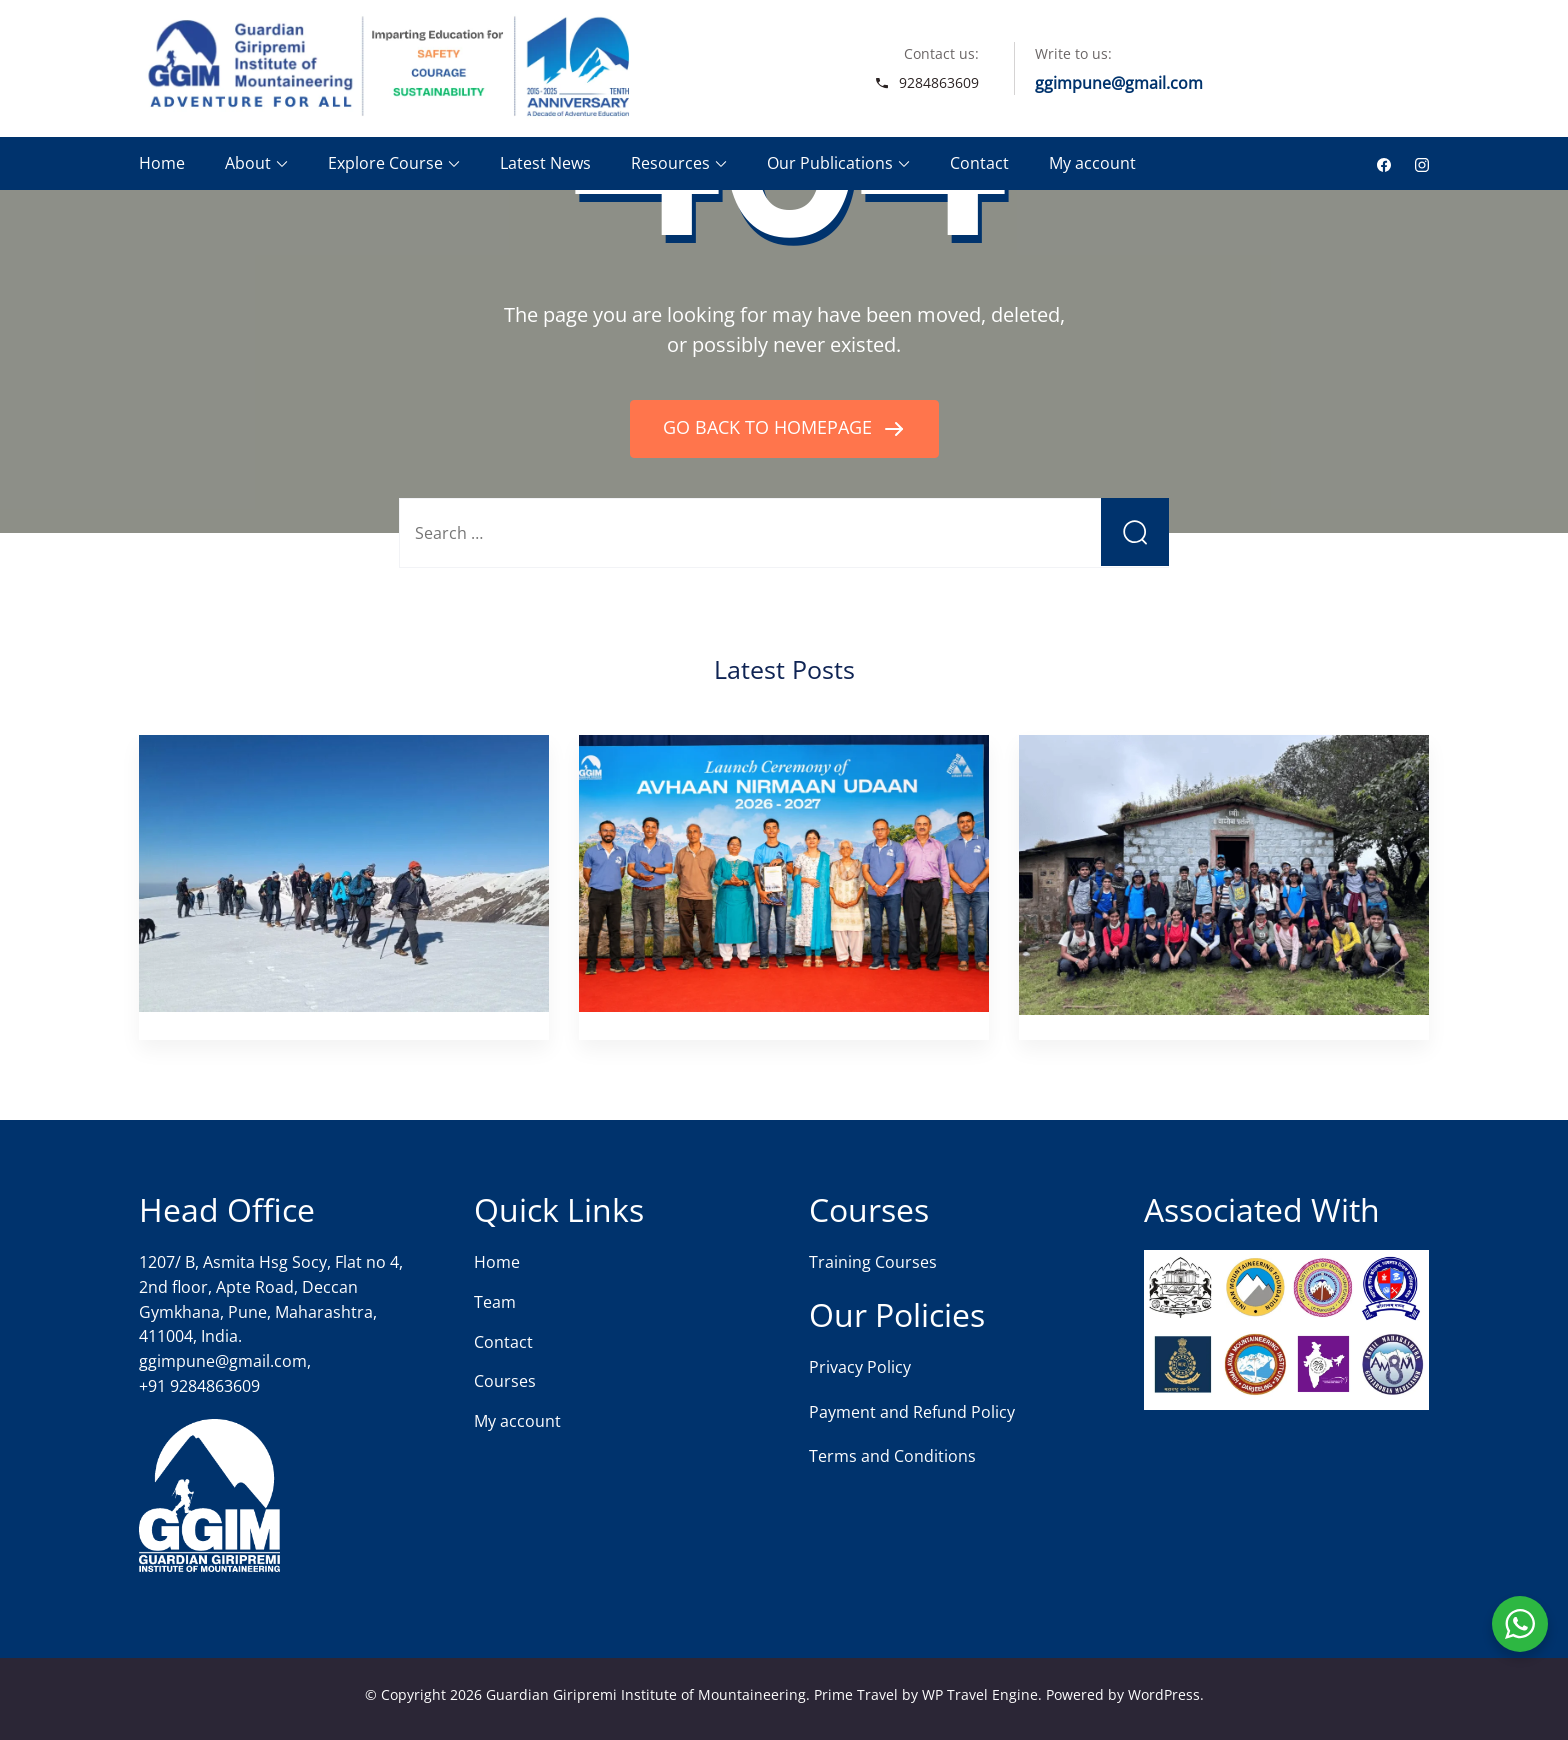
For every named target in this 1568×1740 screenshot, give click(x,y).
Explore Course (385, 163)
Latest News (545, 163)
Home (162, 163)
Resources (670, 163)
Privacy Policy (860, 1367)
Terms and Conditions (892, 1456)
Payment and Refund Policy (912, 1412)
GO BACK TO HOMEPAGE (770, 427)
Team (495, 1302)
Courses (505, 1381)
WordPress (1164, 1694)
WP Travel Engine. (982, 1694)
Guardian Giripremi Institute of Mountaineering (646, 1694)
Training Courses (873, 1262)
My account (1092, 163)
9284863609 (939, 82)
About (248, 163)
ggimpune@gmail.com (1119, 83)
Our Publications (830, 163)
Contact (979, 163)
